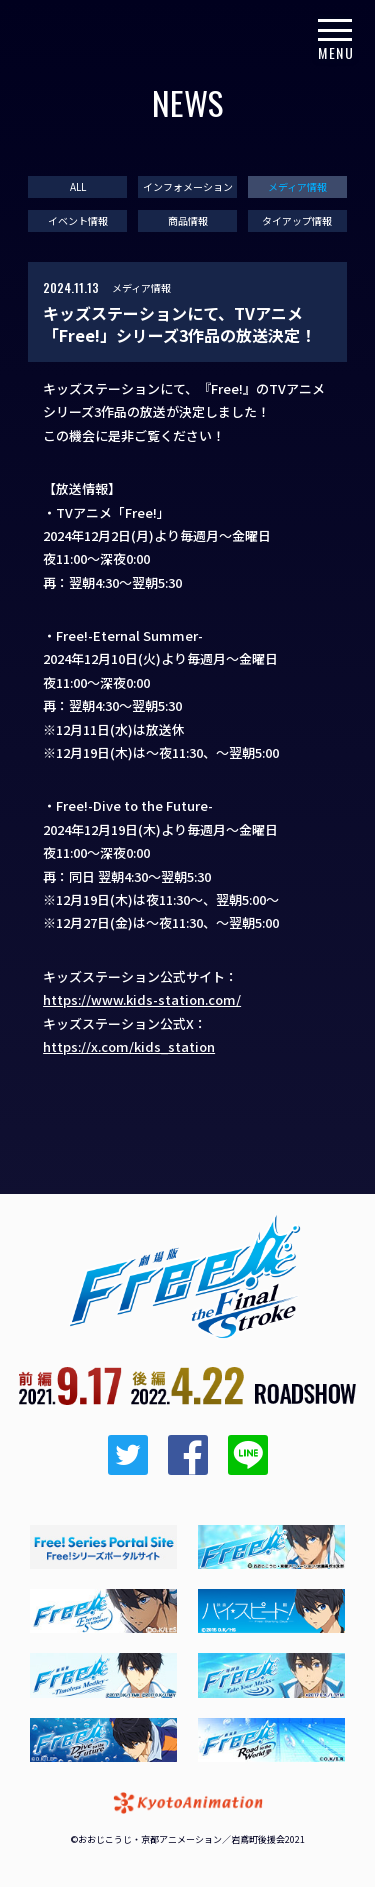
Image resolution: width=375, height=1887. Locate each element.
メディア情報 (297, 187)
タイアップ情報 (297, 221)
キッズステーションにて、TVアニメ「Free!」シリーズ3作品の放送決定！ (179, 324)
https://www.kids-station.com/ (142, 999)
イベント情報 (78, 221)
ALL (78, 187)
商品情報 (188, 221)
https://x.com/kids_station (129, 1046)
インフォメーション (188, 187)
